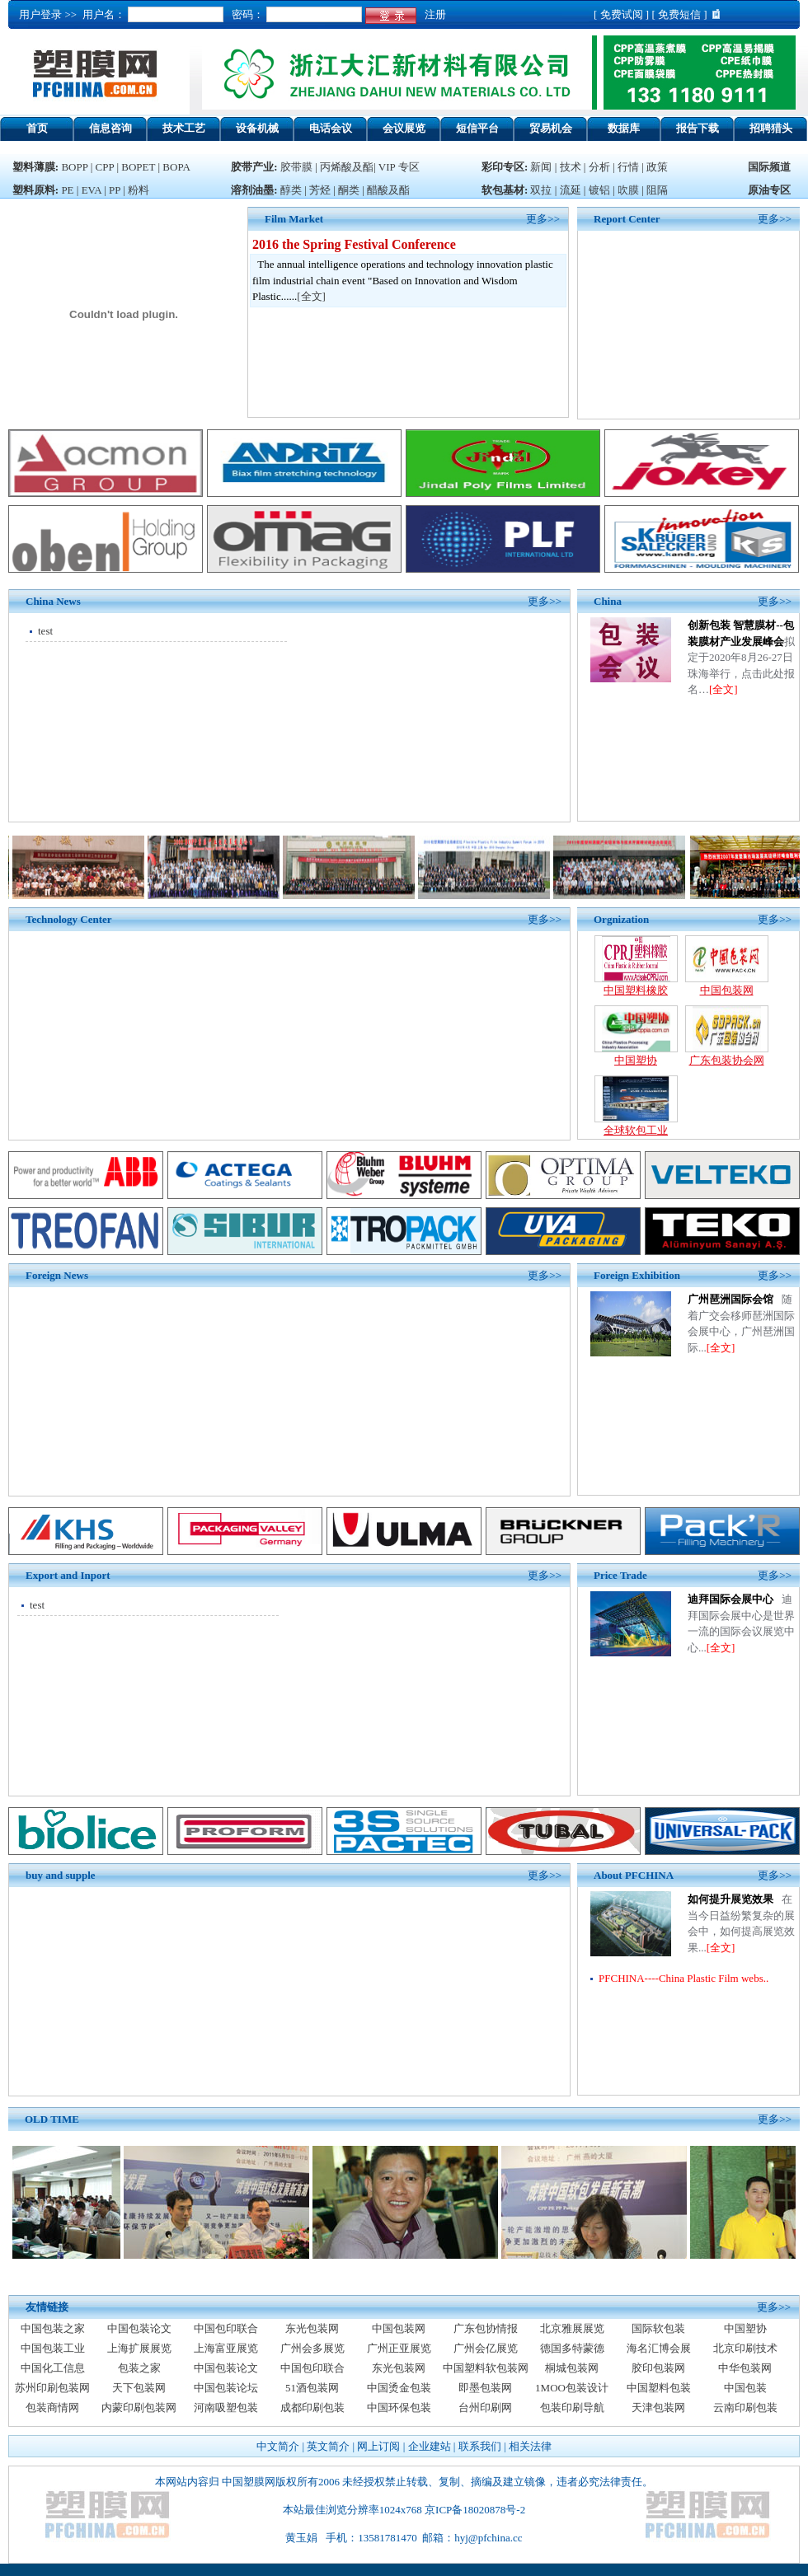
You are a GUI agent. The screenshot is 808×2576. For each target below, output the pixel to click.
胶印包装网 (658, 2368)
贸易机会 (550, 128)
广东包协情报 (485, 2328)
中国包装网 (727, 990)
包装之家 (139, 2368)
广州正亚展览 (399, 2348)
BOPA (176, 167)
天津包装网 (658, 2407)
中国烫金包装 (399, 2388)
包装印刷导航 (572, 2407)
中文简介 (277, 2446)
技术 (570, 167)
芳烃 (320, 190)
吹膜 (628, 190)
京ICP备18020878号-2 (475, 2509)
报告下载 (697, 128)
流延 (568, 190)
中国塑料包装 (659, 2388)
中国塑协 (635, 1060)
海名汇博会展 (659, 2348)
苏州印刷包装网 (52, 2388)
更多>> (775, 219)
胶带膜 (296, 167)
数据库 (624, 128)
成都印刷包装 (312, 2407)
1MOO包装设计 (571, 2388)
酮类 (348, 190)
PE (67, 190)
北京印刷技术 (745, 2348)
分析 (599, 167)
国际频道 (769, 167)
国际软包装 (658, 2328)
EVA (91, 190)
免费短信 (679, 14)
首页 (37, 128)
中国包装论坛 (226, 2388)
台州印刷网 (485, 2407)
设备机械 (257, 128)
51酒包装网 (312, 2388)
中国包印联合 (226, 2328)
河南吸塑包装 (226, 2407)
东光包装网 (312, 2328)
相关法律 (530, 2446)
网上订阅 (378, 2446)
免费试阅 (621, 14)
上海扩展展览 (139, 2348)
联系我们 (479, 2446)
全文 (311, 296)
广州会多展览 (312, 2348)
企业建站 (429, 2446)
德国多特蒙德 (572, 2348)
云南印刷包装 (745, 2407)
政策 (657, 167)
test (45, 631)
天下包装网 (139, 2388)
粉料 (138, 190)
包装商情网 (52, 2407)
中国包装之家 (53, 2328)
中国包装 (745, 2388)
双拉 (542, 190)
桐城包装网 (572, 2368)
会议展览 (404, 128)
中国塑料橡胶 (636, 990)
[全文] (723, 689)
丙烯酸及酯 (346, 167)
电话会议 (330, 128)
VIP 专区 (399, 167)
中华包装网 (745, 2368)
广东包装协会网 (726, 1060)
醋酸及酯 (388, 190)
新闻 (541, 167)
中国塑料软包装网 (485, 2368)
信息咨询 (110, 128)
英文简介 (328, 2446)
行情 (628, 167)
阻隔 (657, 190)
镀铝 (599, 190)
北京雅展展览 (572, 2328)
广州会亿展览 (485, 2348)
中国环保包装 (399, 2407)
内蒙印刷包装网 (138, 2407)
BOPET (138, 167)
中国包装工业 (53, 2348)
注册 (432, 14)
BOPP (74, 167)
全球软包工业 (636, 1130)
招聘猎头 (770, 128)
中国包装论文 (139, 2328)
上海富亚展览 (226, 2348)
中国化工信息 (53, 2368)
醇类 (291, 190)
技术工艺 (183, 128)
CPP (105, 167)
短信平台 (477, 128)
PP (114, 190)
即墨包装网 (485, 2388)
